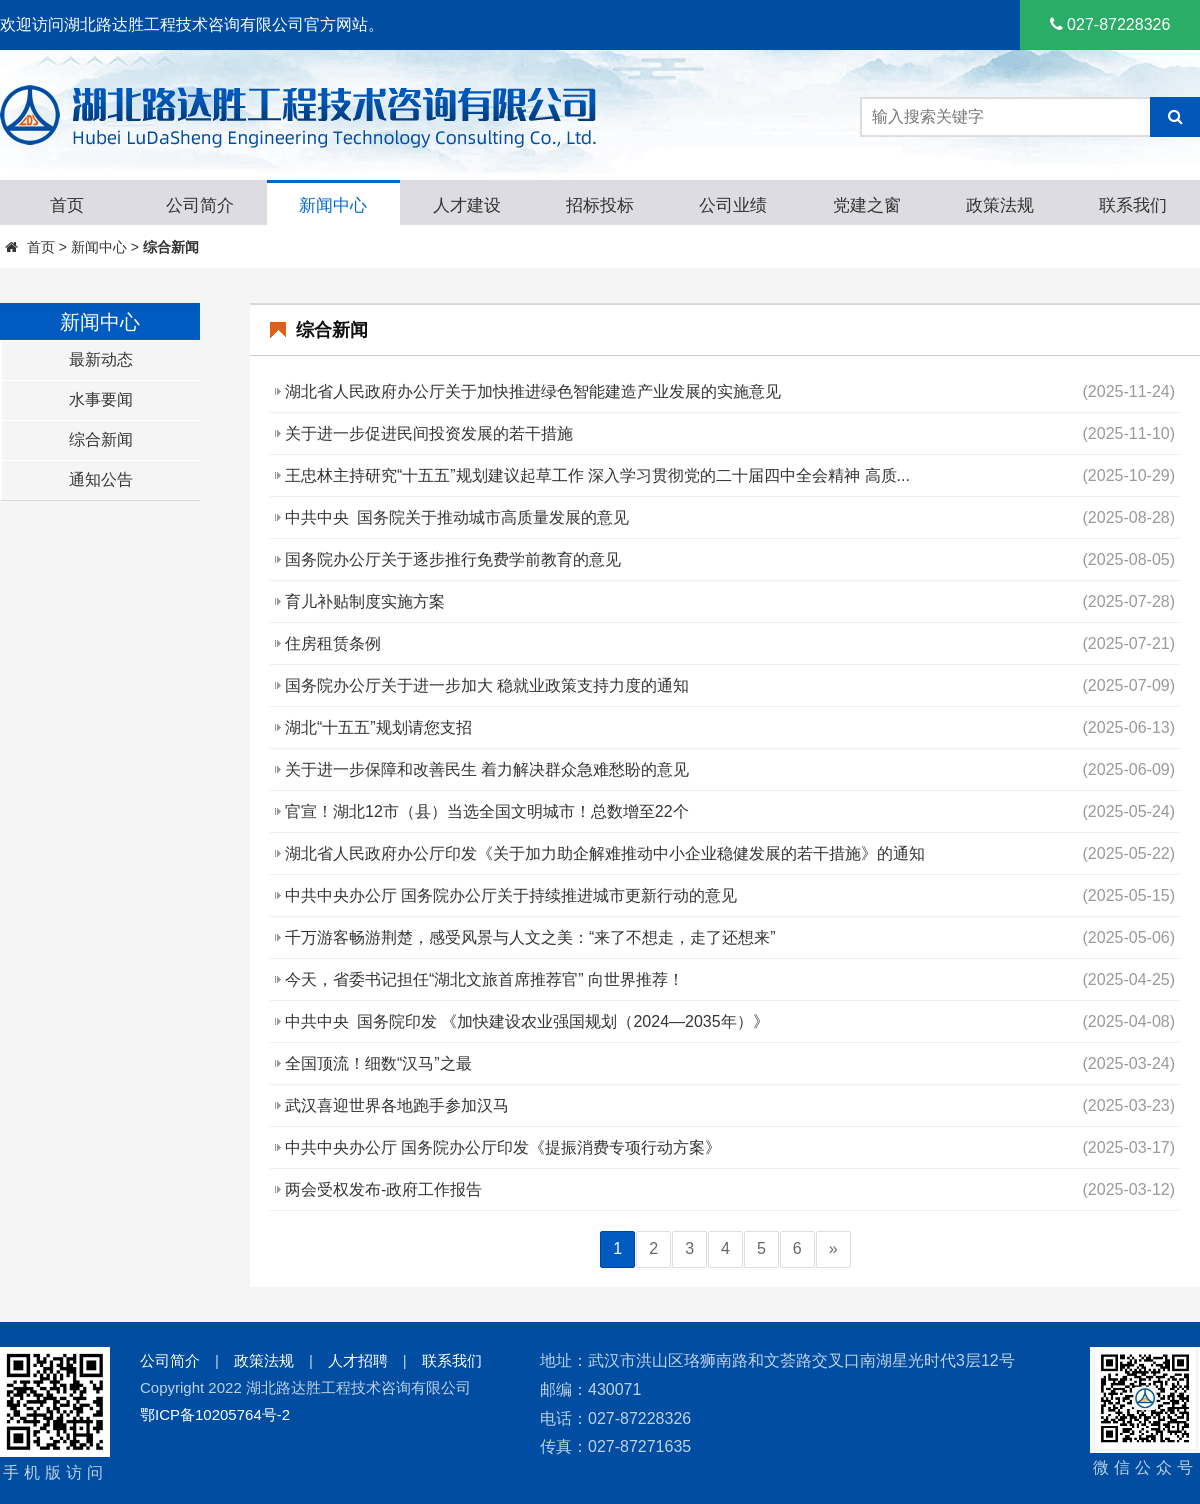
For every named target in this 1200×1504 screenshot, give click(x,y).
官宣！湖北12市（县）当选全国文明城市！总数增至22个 (487, 811)
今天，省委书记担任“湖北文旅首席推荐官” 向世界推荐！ (484, 979)
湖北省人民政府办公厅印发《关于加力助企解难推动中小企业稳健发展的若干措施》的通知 (605, 853)
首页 (41, 247)
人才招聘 (358, 1360)
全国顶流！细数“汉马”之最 (378, 1063)
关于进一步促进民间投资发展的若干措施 (429, 433)
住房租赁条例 (333, 643)
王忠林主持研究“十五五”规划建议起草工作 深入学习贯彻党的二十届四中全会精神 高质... (597, 475)
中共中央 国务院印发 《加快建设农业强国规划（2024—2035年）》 (527, 1021)
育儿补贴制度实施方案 (365, 601)
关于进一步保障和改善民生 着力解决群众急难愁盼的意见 (487, 769)
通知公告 (101, 479)
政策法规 (264, 1360)
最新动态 (101, 359)
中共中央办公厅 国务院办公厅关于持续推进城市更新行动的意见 (511, 895)
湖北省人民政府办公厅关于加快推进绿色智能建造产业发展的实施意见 (533, 391)
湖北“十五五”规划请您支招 (378, 727)
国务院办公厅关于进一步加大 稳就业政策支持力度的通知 (487, 685)
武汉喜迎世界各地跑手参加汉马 (397, 1105)
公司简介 (170, 1360)
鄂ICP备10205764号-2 (215, 1414)
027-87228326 (1110, 24)
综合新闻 (171, 247)
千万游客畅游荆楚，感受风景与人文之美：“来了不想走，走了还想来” (530, 937)
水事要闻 (101, 399)
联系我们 (452, 1360)
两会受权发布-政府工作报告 (383, 1189)
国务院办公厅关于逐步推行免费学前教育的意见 (453, 559)
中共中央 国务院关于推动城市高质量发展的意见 (457, 517)
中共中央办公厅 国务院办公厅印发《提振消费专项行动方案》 (503, 1147)
